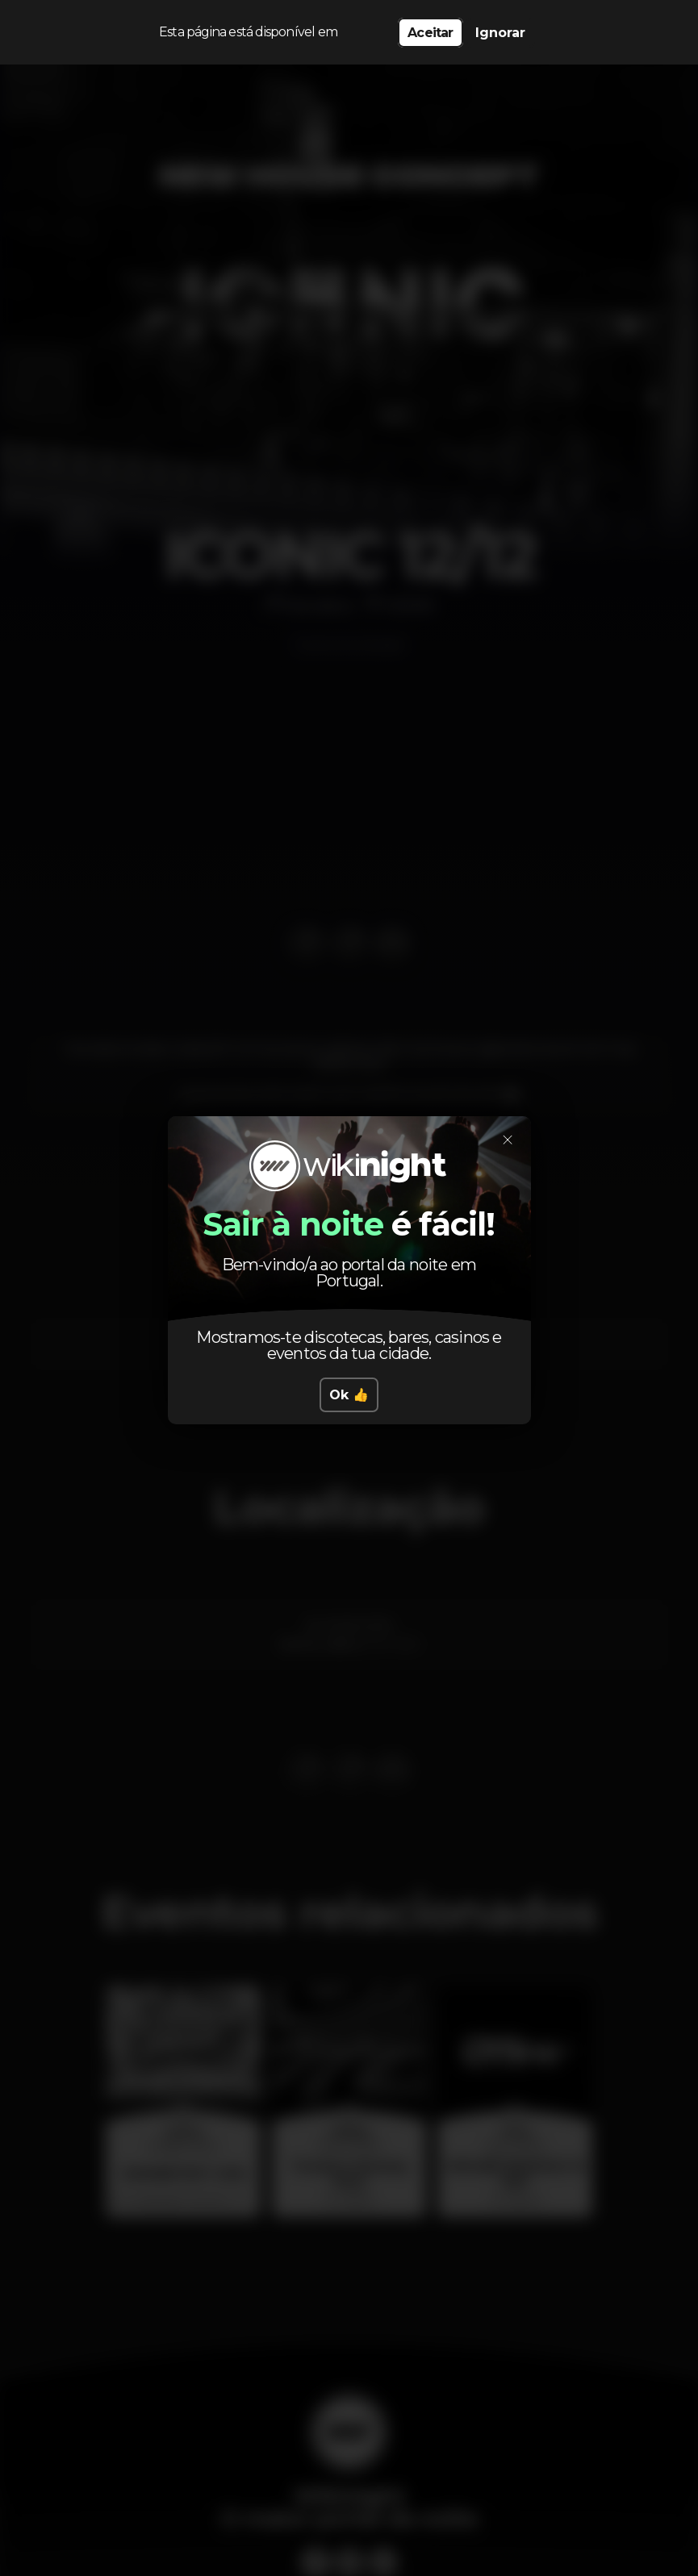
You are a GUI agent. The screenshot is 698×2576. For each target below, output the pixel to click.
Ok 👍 (349, 1395)
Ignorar (500, 32)
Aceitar (430, 32)
